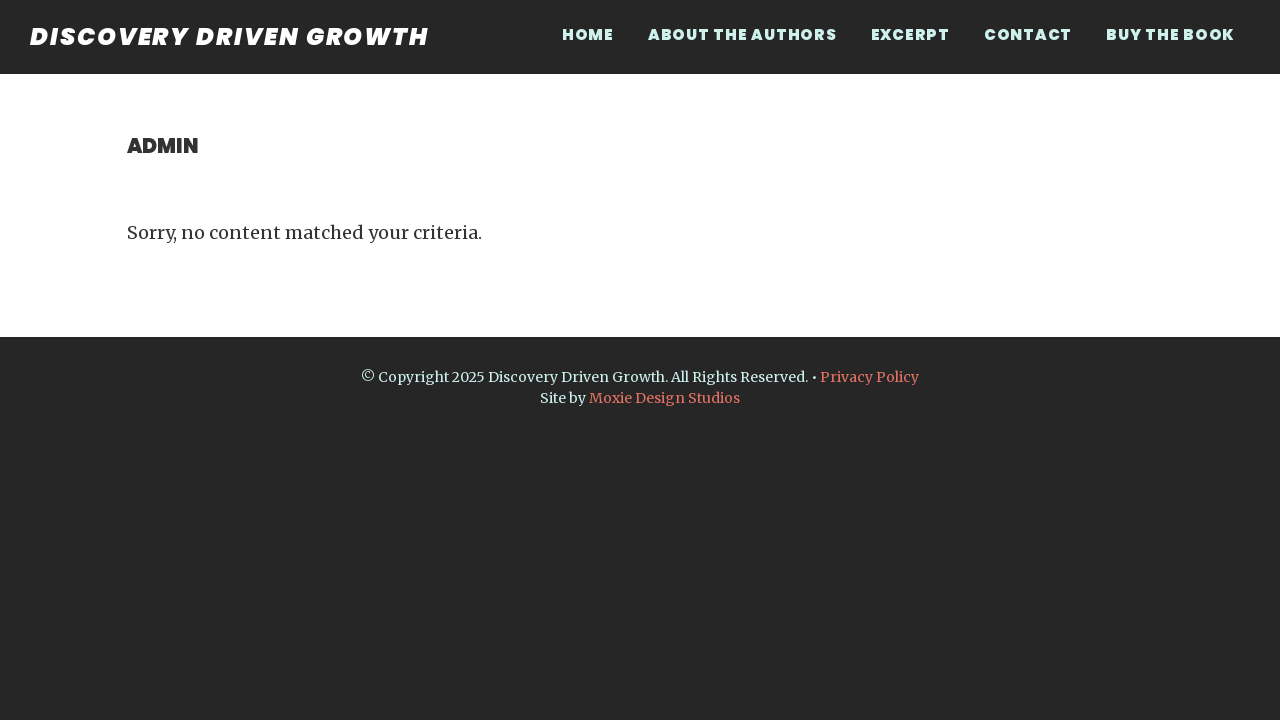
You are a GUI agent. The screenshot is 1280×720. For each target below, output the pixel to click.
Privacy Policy (869, 377)
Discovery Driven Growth (229, 36)
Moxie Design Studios (664, 398)
